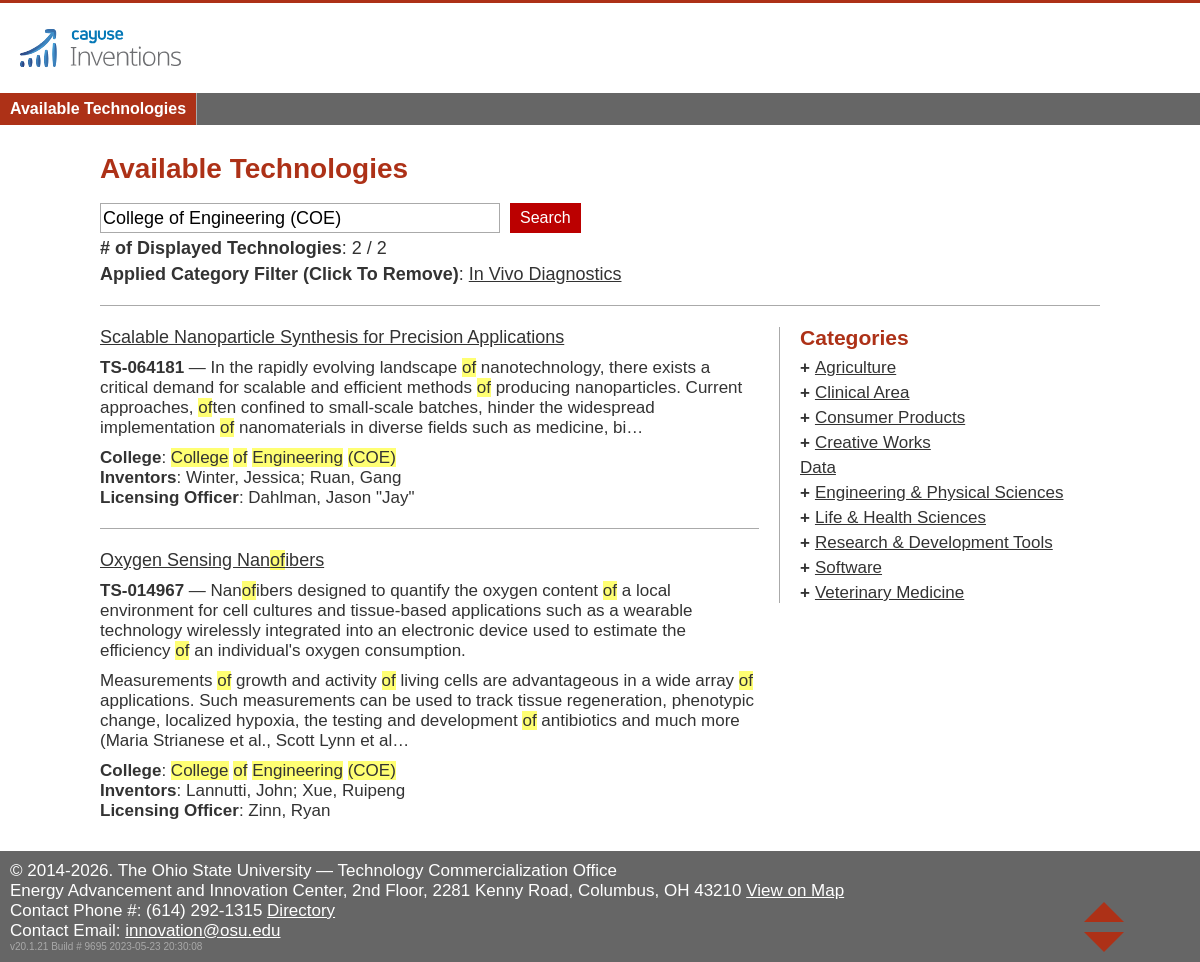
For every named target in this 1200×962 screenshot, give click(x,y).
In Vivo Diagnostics (545, 274)
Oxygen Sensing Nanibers (212, 560)
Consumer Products (890, 417)
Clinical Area (862, 392)
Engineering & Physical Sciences (939, 492)
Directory (301, 910)
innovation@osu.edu (202, 930)
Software (848, 567)
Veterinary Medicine (889, 592)
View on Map (795, 890)
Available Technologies (98, 108)
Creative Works (873, 442)
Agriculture (855, 367)
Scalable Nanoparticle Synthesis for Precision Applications (332, 337)
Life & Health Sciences (900, 517)
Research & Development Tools (934, 542)
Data (818, 467)
